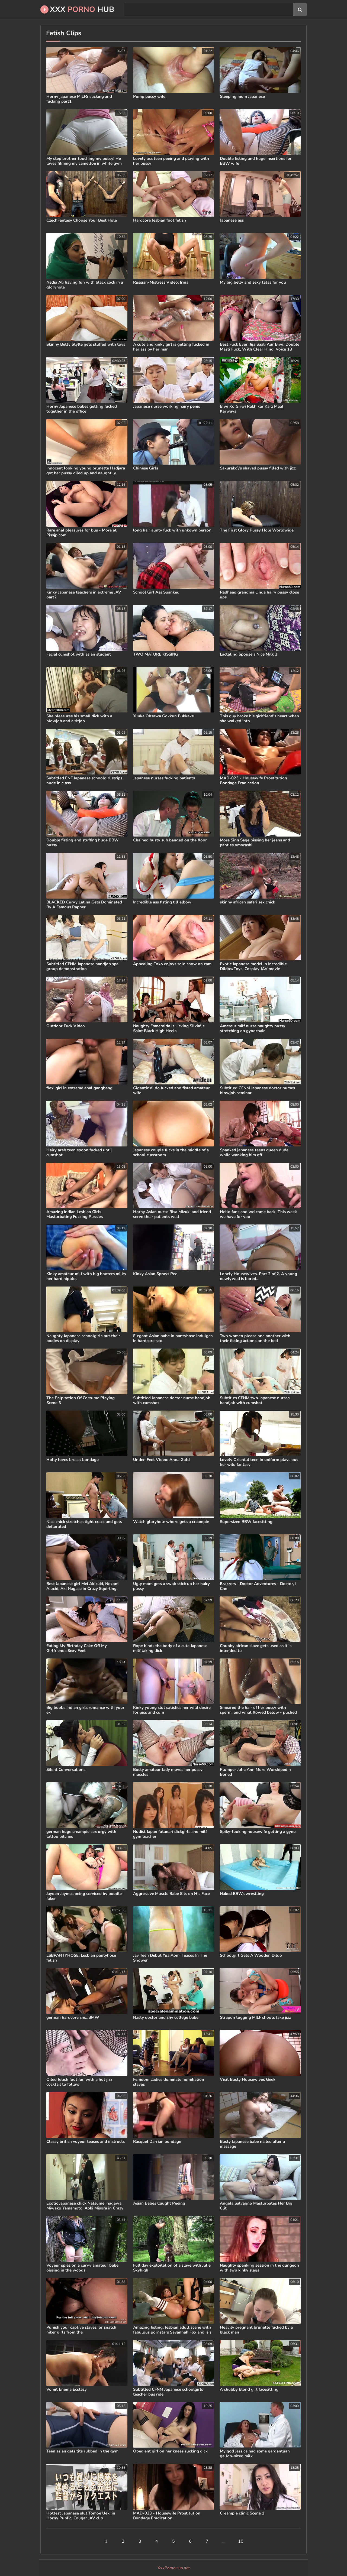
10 (240, 2541)
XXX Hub (77, 9)
